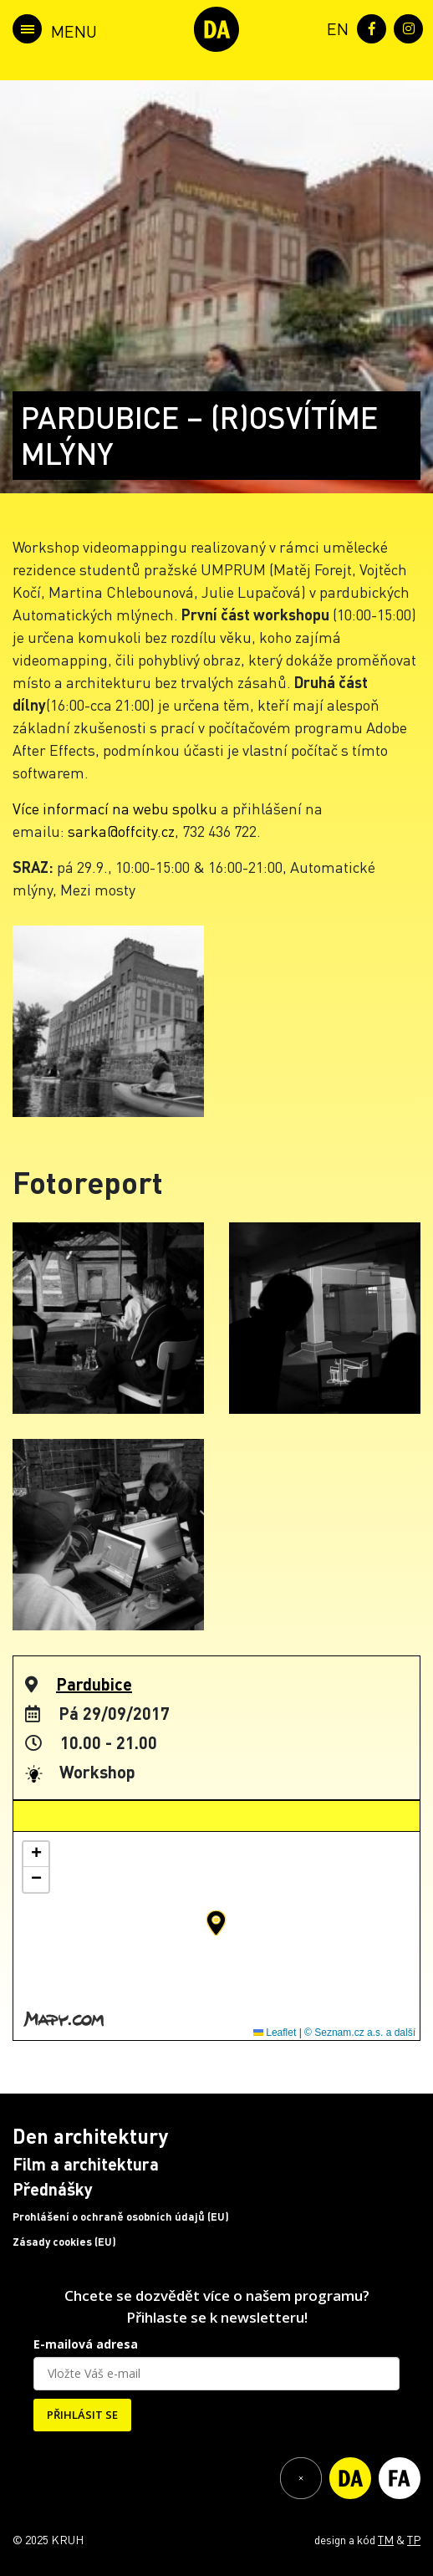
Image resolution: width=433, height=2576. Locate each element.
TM (386, 2539)
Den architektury (90, 2136)
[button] (216, 1923)
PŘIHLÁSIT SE (82, 2414)
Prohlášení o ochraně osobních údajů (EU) (121, 2216)
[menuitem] (334, 27)
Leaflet (274, 2032)
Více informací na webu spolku (115, 808)
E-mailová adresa (85, 2344)
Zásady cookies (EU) (64, 2241)
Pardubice (94, 1684)
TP (413, 2539)
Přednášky (53, 2189)
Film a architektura (86, 2164)
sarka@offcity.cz (121, 830)
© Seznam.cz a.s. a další (359, 2032)
